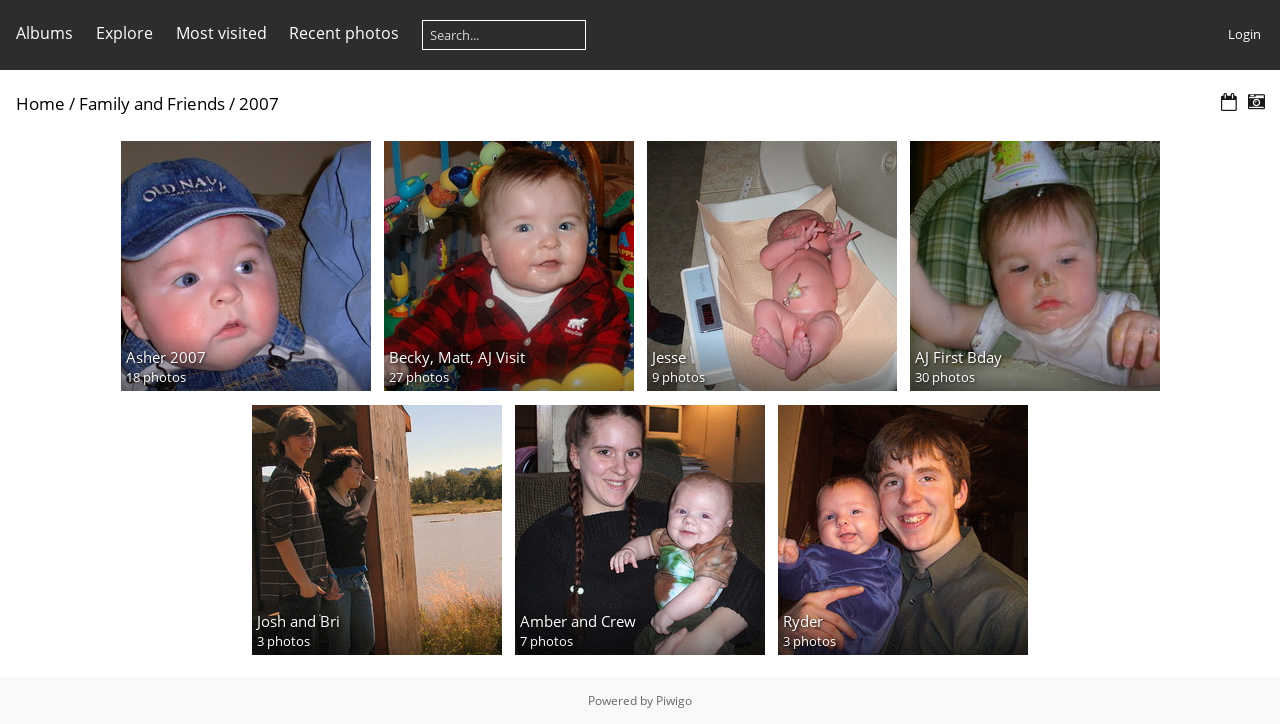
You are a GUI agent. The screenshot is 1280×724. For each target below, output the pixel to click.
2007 (259, 103)
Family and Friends (152, 103)
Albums (44, 33)
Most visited (221, 33)
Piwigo (674, 700)
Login (1244, 34)
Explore (124, 33)
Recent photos (344, 33)
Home (40, 103)
